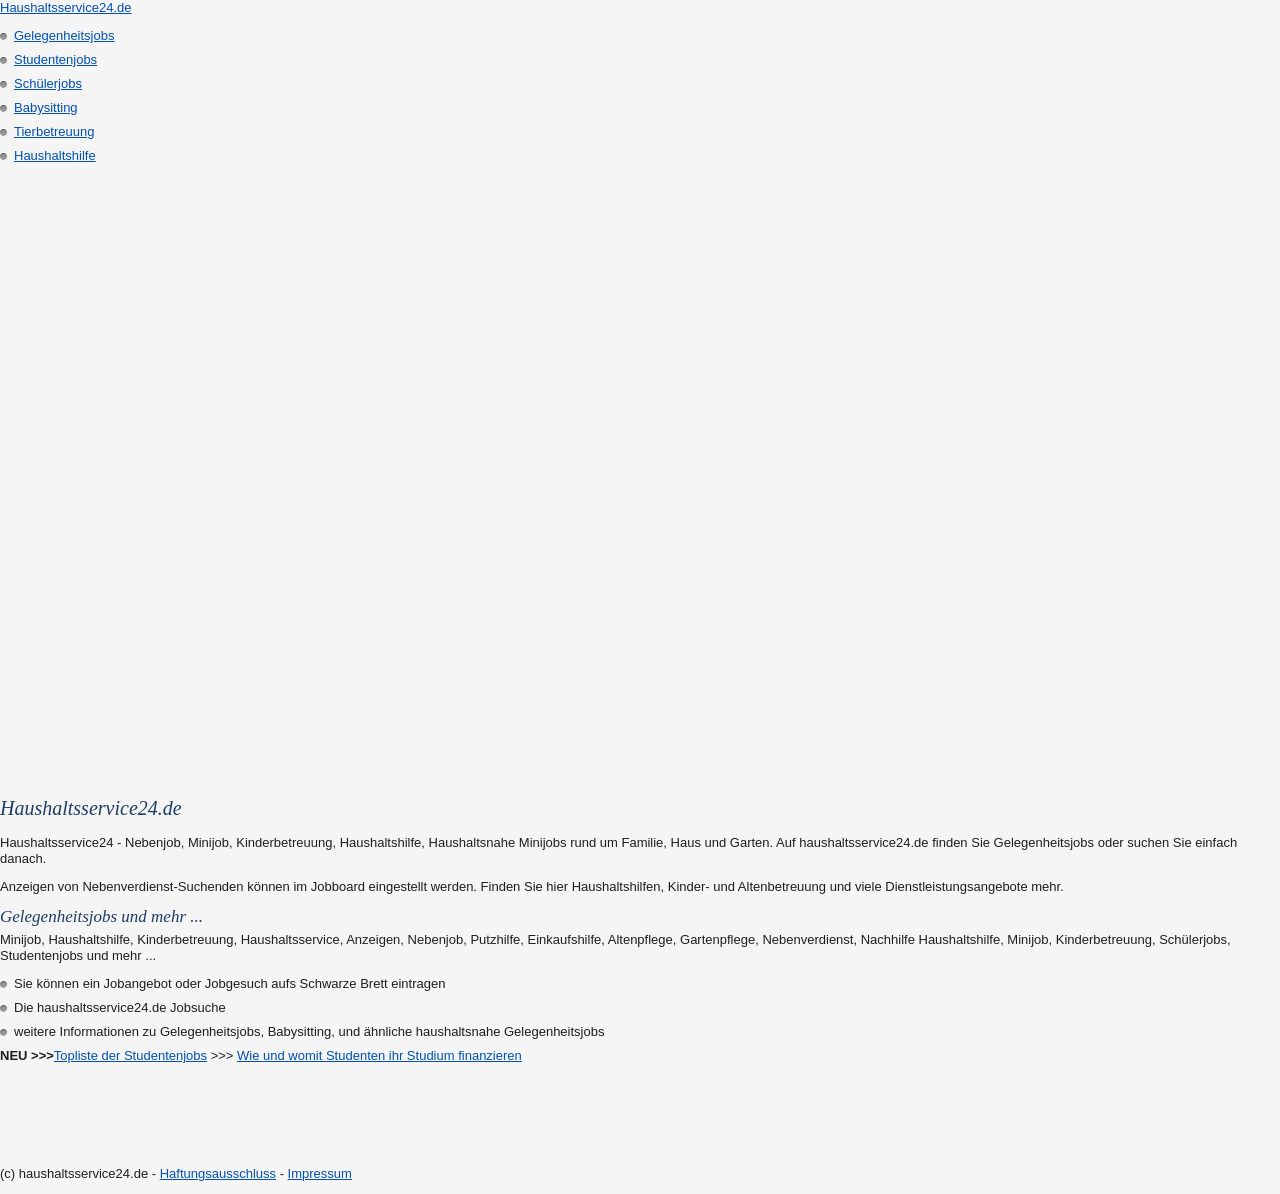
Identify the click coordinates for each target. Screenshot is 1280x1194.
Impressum (320, 1173)
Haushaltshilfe (55, 155)
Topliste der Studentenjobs (130, 1055)
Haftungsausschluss (218, 1173)
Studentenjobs (55, 59)
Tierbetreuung (54, 131)
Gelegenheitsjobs (64, 35)
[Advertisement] (80, 472)
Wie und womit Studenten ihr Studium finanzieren (379, 1055)
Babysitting (46, 107)
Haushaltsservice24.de (66, 7)
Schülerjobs (48, 83)
